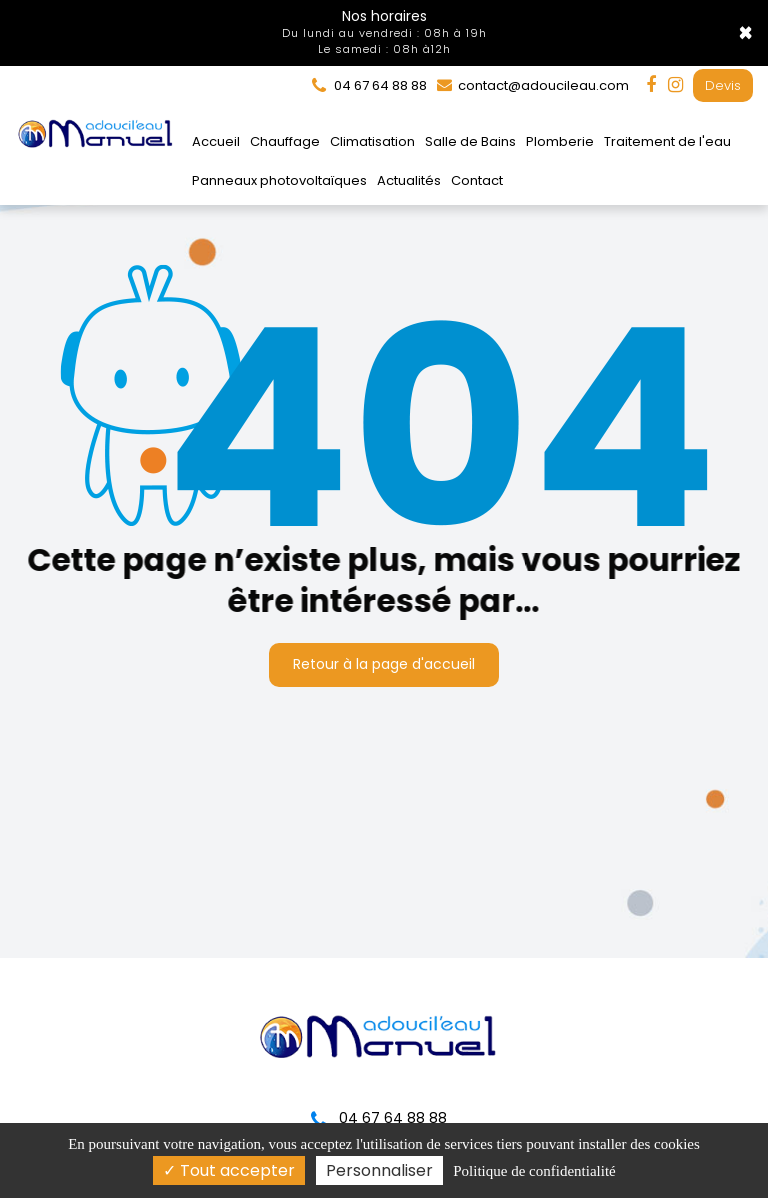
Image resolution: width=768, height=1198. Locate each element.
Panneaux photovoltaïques (279, 180)
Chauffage (285, 141)
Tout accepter (229, 1170)
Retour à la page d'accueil (384, 659)
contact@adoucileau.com (533, 85)
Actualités (409, 180)
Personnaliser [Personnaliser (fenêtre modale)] (379, 1170)
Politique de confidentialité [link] (534, 1171)
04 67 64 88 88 (379, 1118)
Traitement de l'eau (667, 141)
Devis (723, 85)
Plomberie (560, 141)
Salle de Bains (470, 141)
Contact (477, 180)
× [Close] (745, 33)
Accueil (216, 141)
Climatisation (372, 141)
